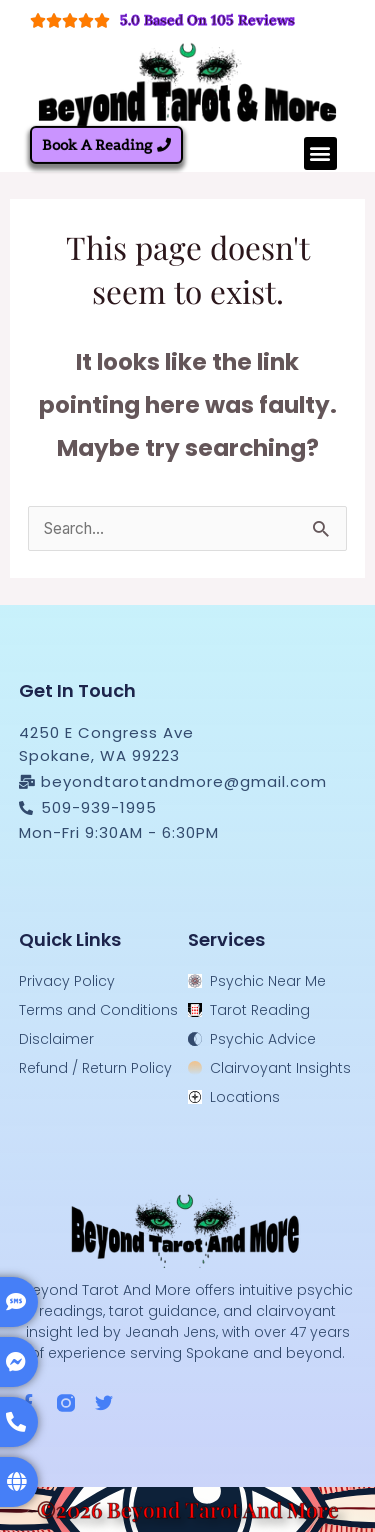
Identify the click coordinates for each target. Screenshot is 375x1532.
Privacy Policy (67, 981)
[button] (320, 153)
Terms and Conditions (98, 1010)
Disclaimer (56, 1039)
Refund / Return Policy (95, 1068)
